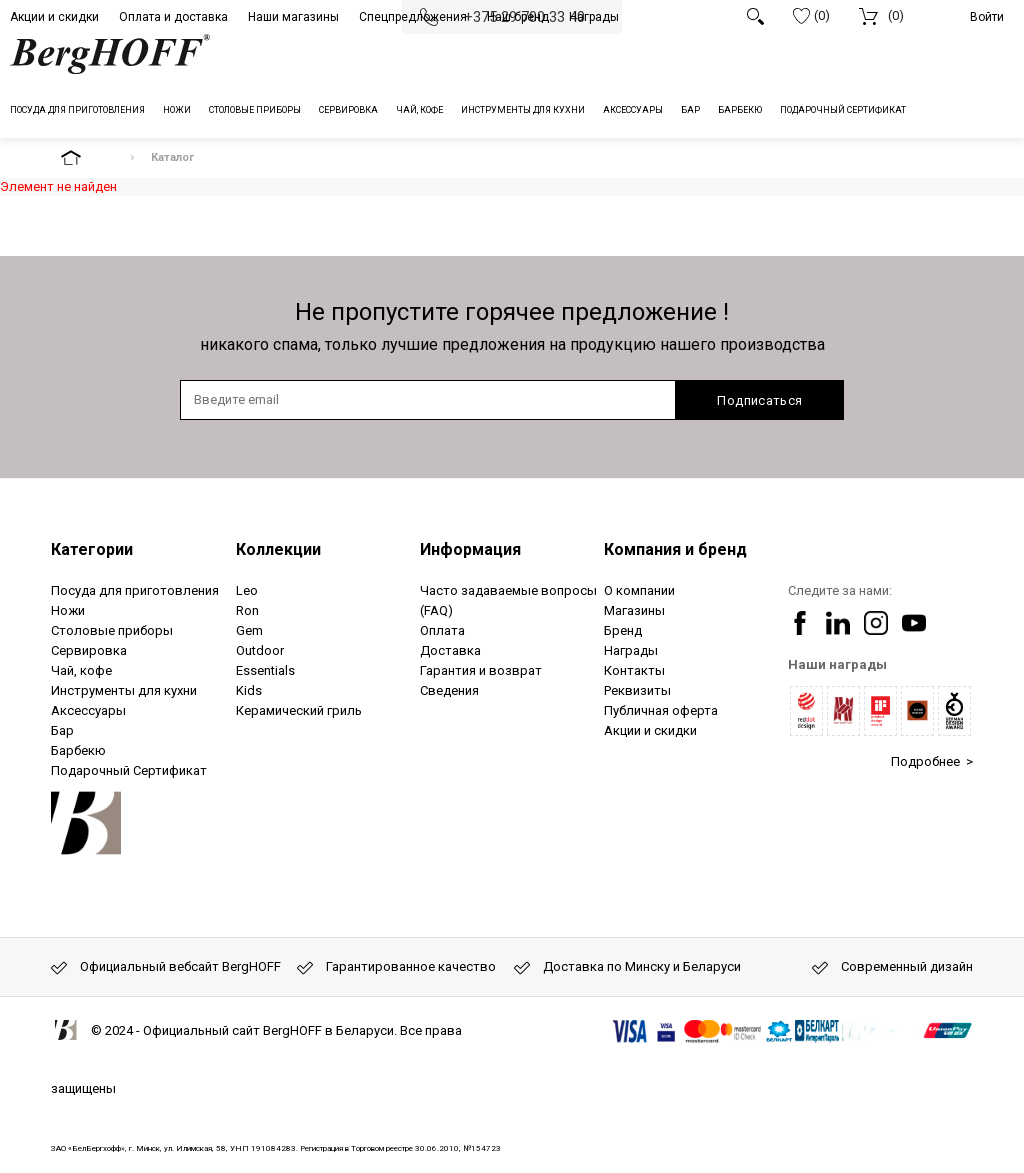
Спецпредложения (413, 17)
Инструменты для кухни (124, 690)
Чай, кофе (81, 670)
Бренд (623, 630)
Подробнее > (932, 761)
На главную (88, 157)
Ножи (68, 610)
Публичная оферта (661, 710)
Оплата (442, 630)
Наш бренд (518, 17)
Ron (247, 610)
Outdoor (260, 650)
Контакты (634, 670)
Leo (247, 590)
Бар (62, 730)
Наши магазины (293, 17)
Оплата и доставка (173, 17)
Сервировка (89, 650)
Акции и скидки (54, 17)
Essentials (265, 670)
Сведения (449, 690)
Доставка (450, 650)
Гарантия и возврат (481, 670)
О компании (639, 590)
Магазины (634, 610)
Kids (249, 690)
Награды (594, 17)
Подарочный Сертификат (129, 770)
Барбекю (78, 750)
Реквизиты (637, 690)
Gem (249, 630)
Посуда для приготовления (135, 590)
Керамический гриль (299, 710)
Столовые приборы (112, 630)
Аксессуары (88, 710)
